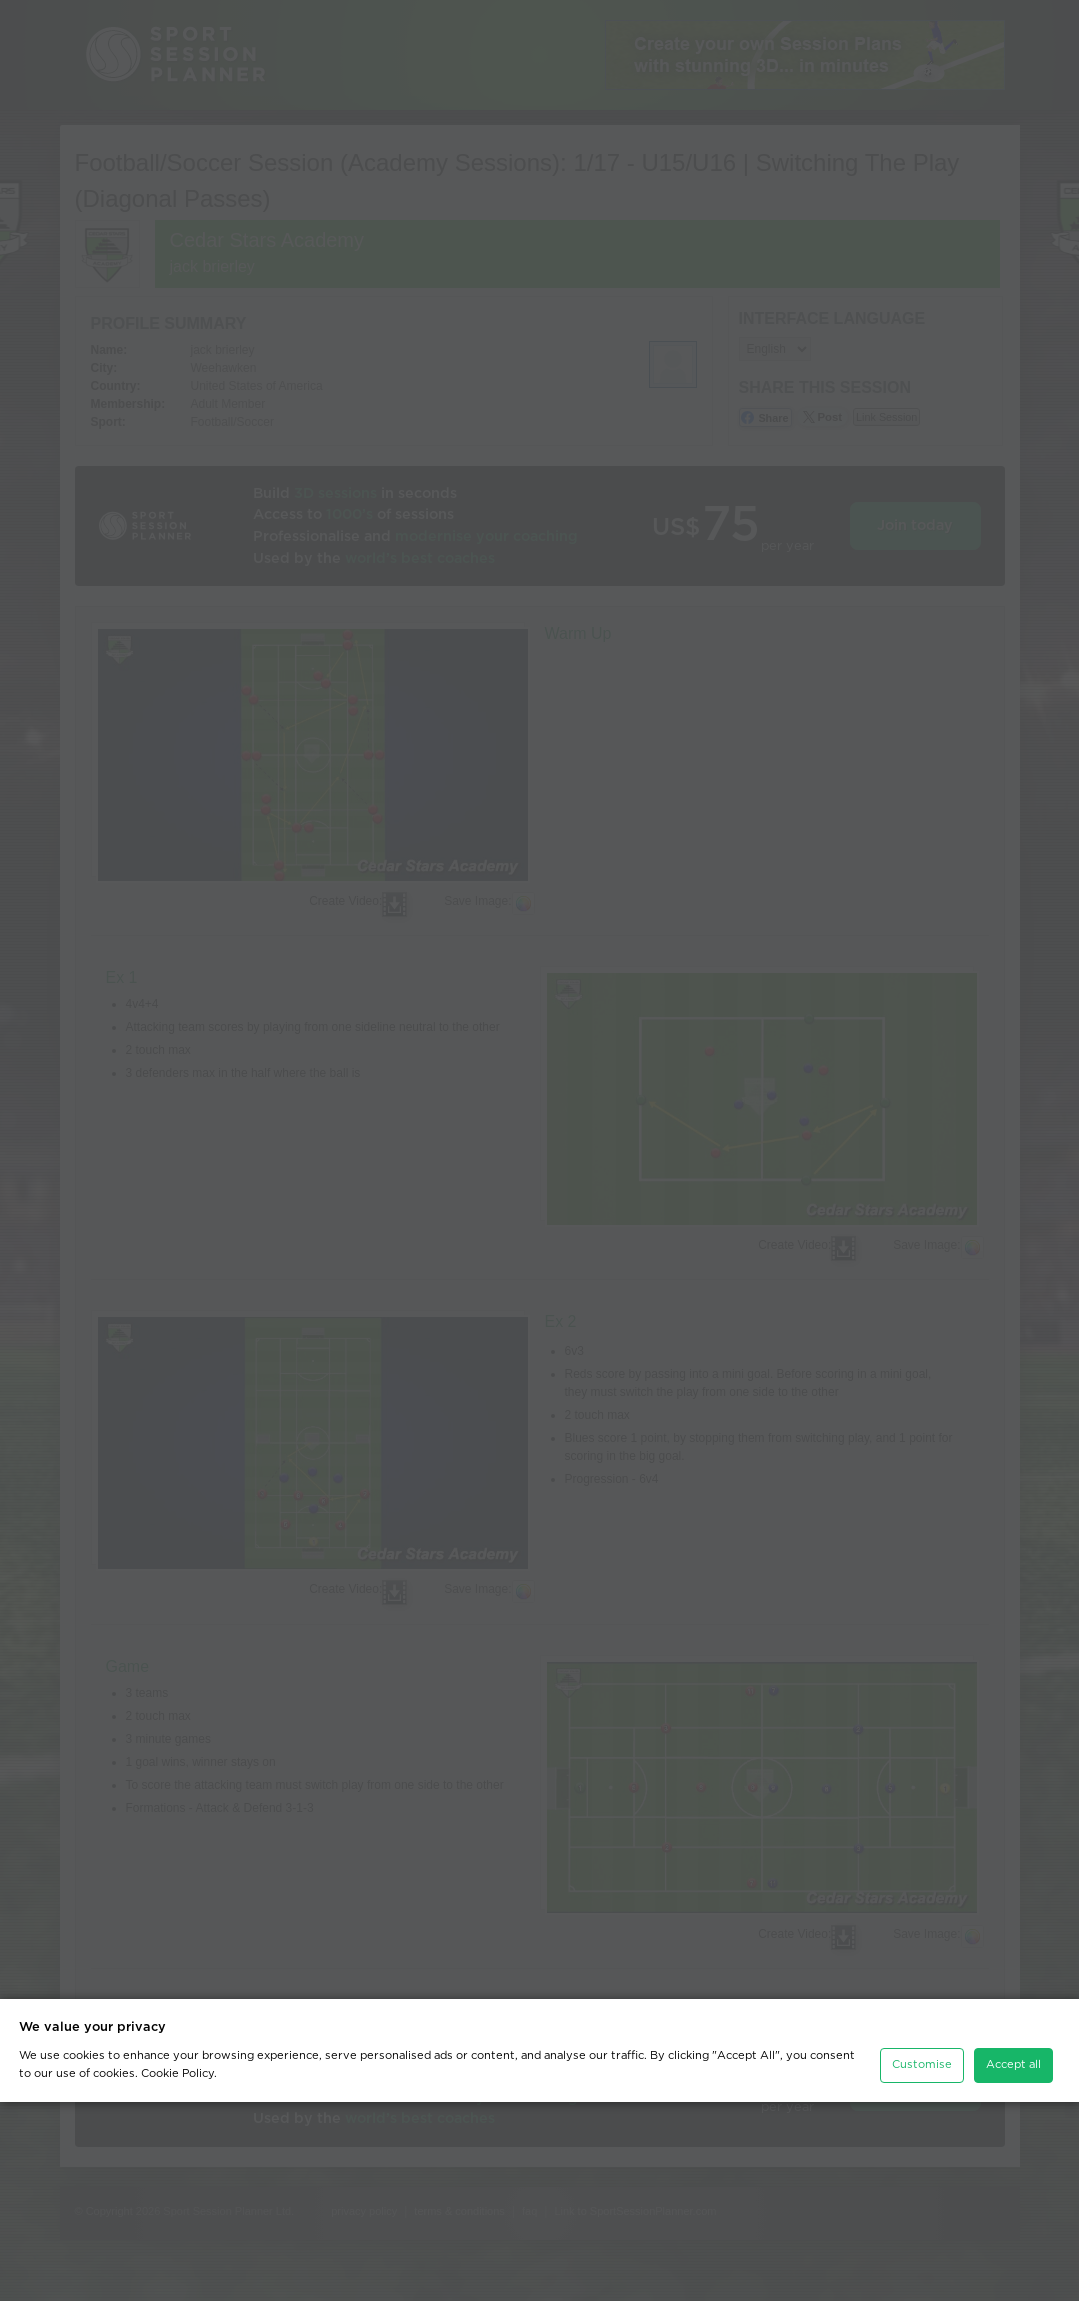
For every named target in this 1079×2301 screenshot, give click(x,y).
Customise (922, 2263)
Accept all (1013, 2263)
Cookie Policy (177, 2272)
